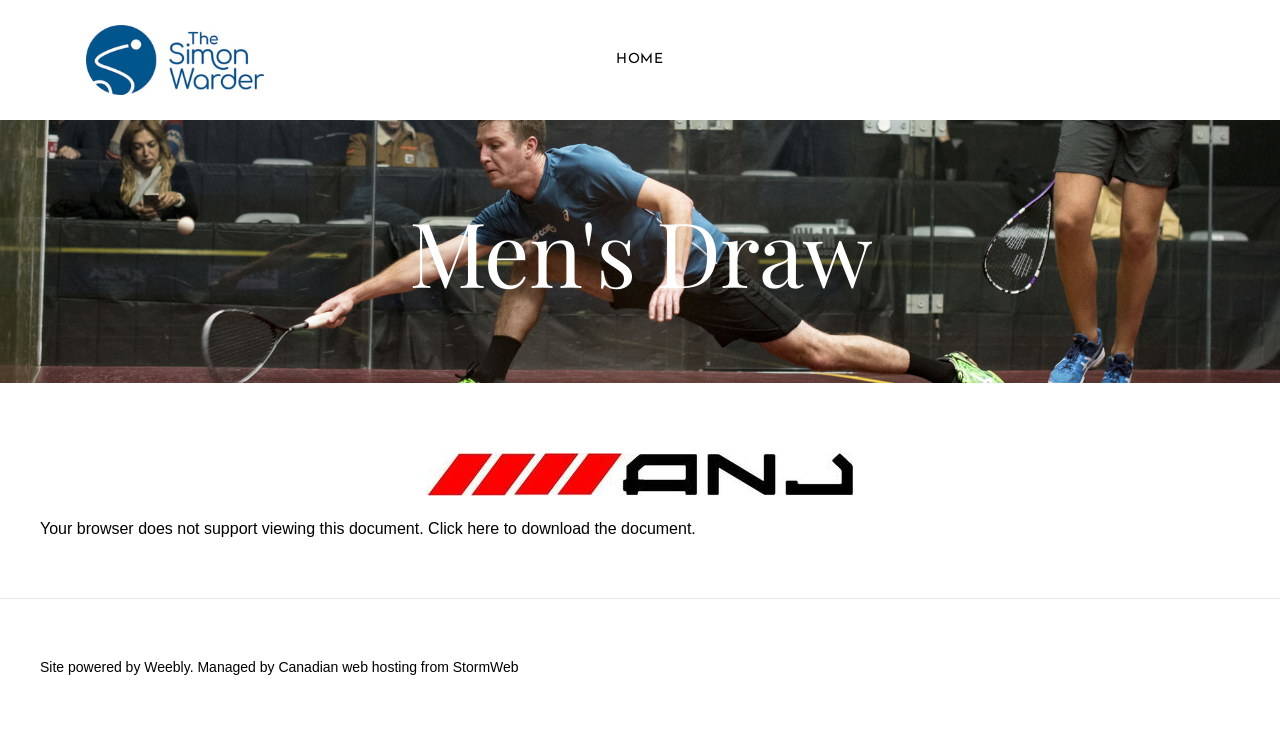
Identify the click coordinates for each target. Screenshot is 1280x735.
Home (640, 59)
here (483, 528)
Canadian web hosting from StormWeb (398, 667)
